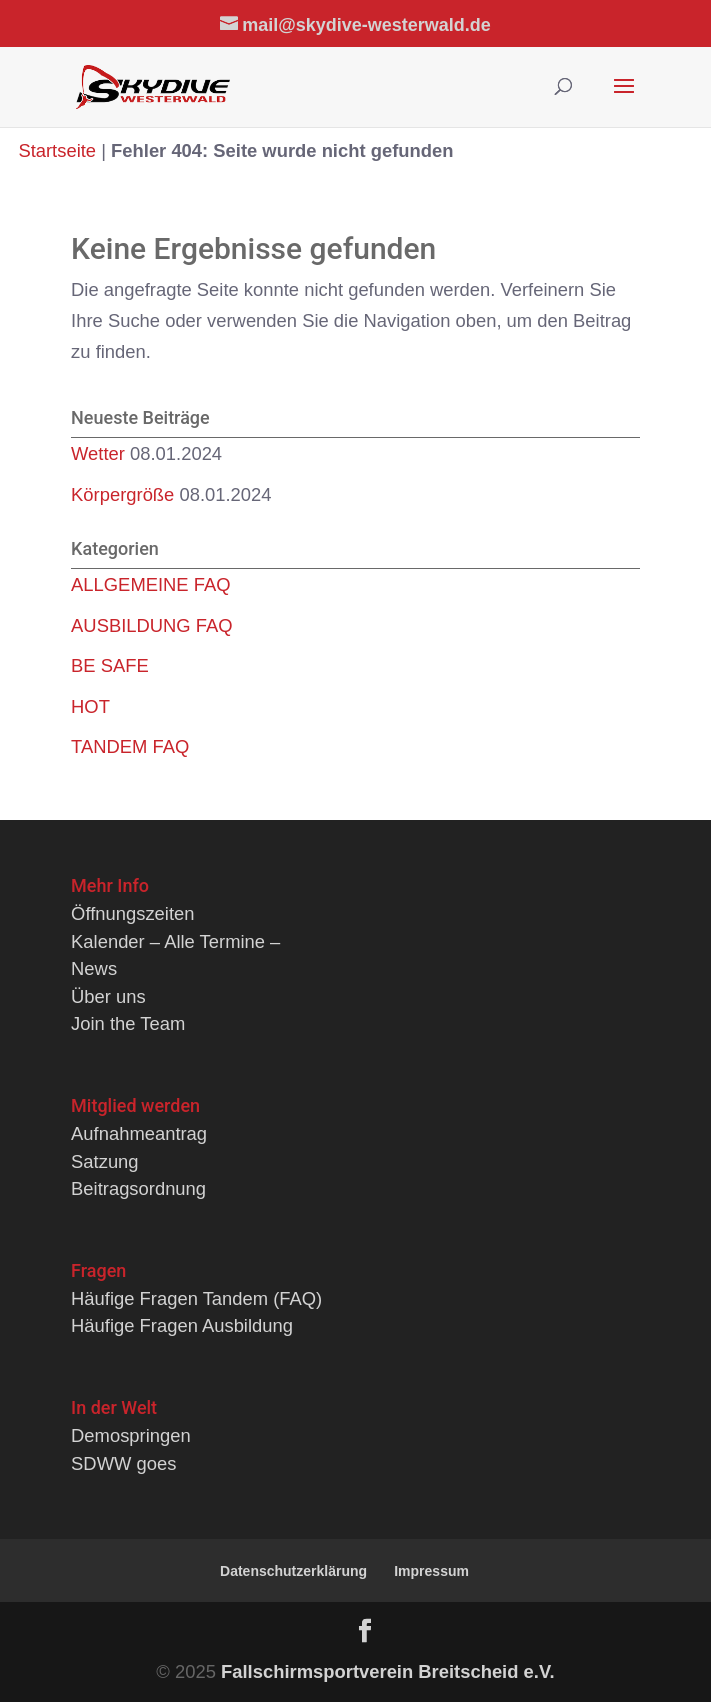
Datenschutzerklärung (293, 1571)
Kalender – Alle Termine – (175, 941)
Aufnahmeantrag (139, 1133)
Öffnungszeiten (132, 913)
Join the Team (128, 1023)
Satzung (104, 1161)
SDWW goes (123, 1463)
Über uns (108, 996)
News (94, 968)
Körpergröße (122, 494)
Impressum (431, 1571)
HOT (90, 706)
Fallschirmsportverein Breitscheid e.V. (388, 1671)
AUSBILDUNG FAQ (151, 625)
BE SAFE (110, 665)
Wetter (98, 453)
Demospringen (131, 1435)
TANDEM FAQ (130, 746)
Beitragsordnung (138, 1188)
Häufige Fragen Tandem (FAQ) (196, 1298)
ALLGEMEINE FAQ (150, 584)
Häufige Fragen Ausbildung (182, 1325)
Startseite (57, 150)
